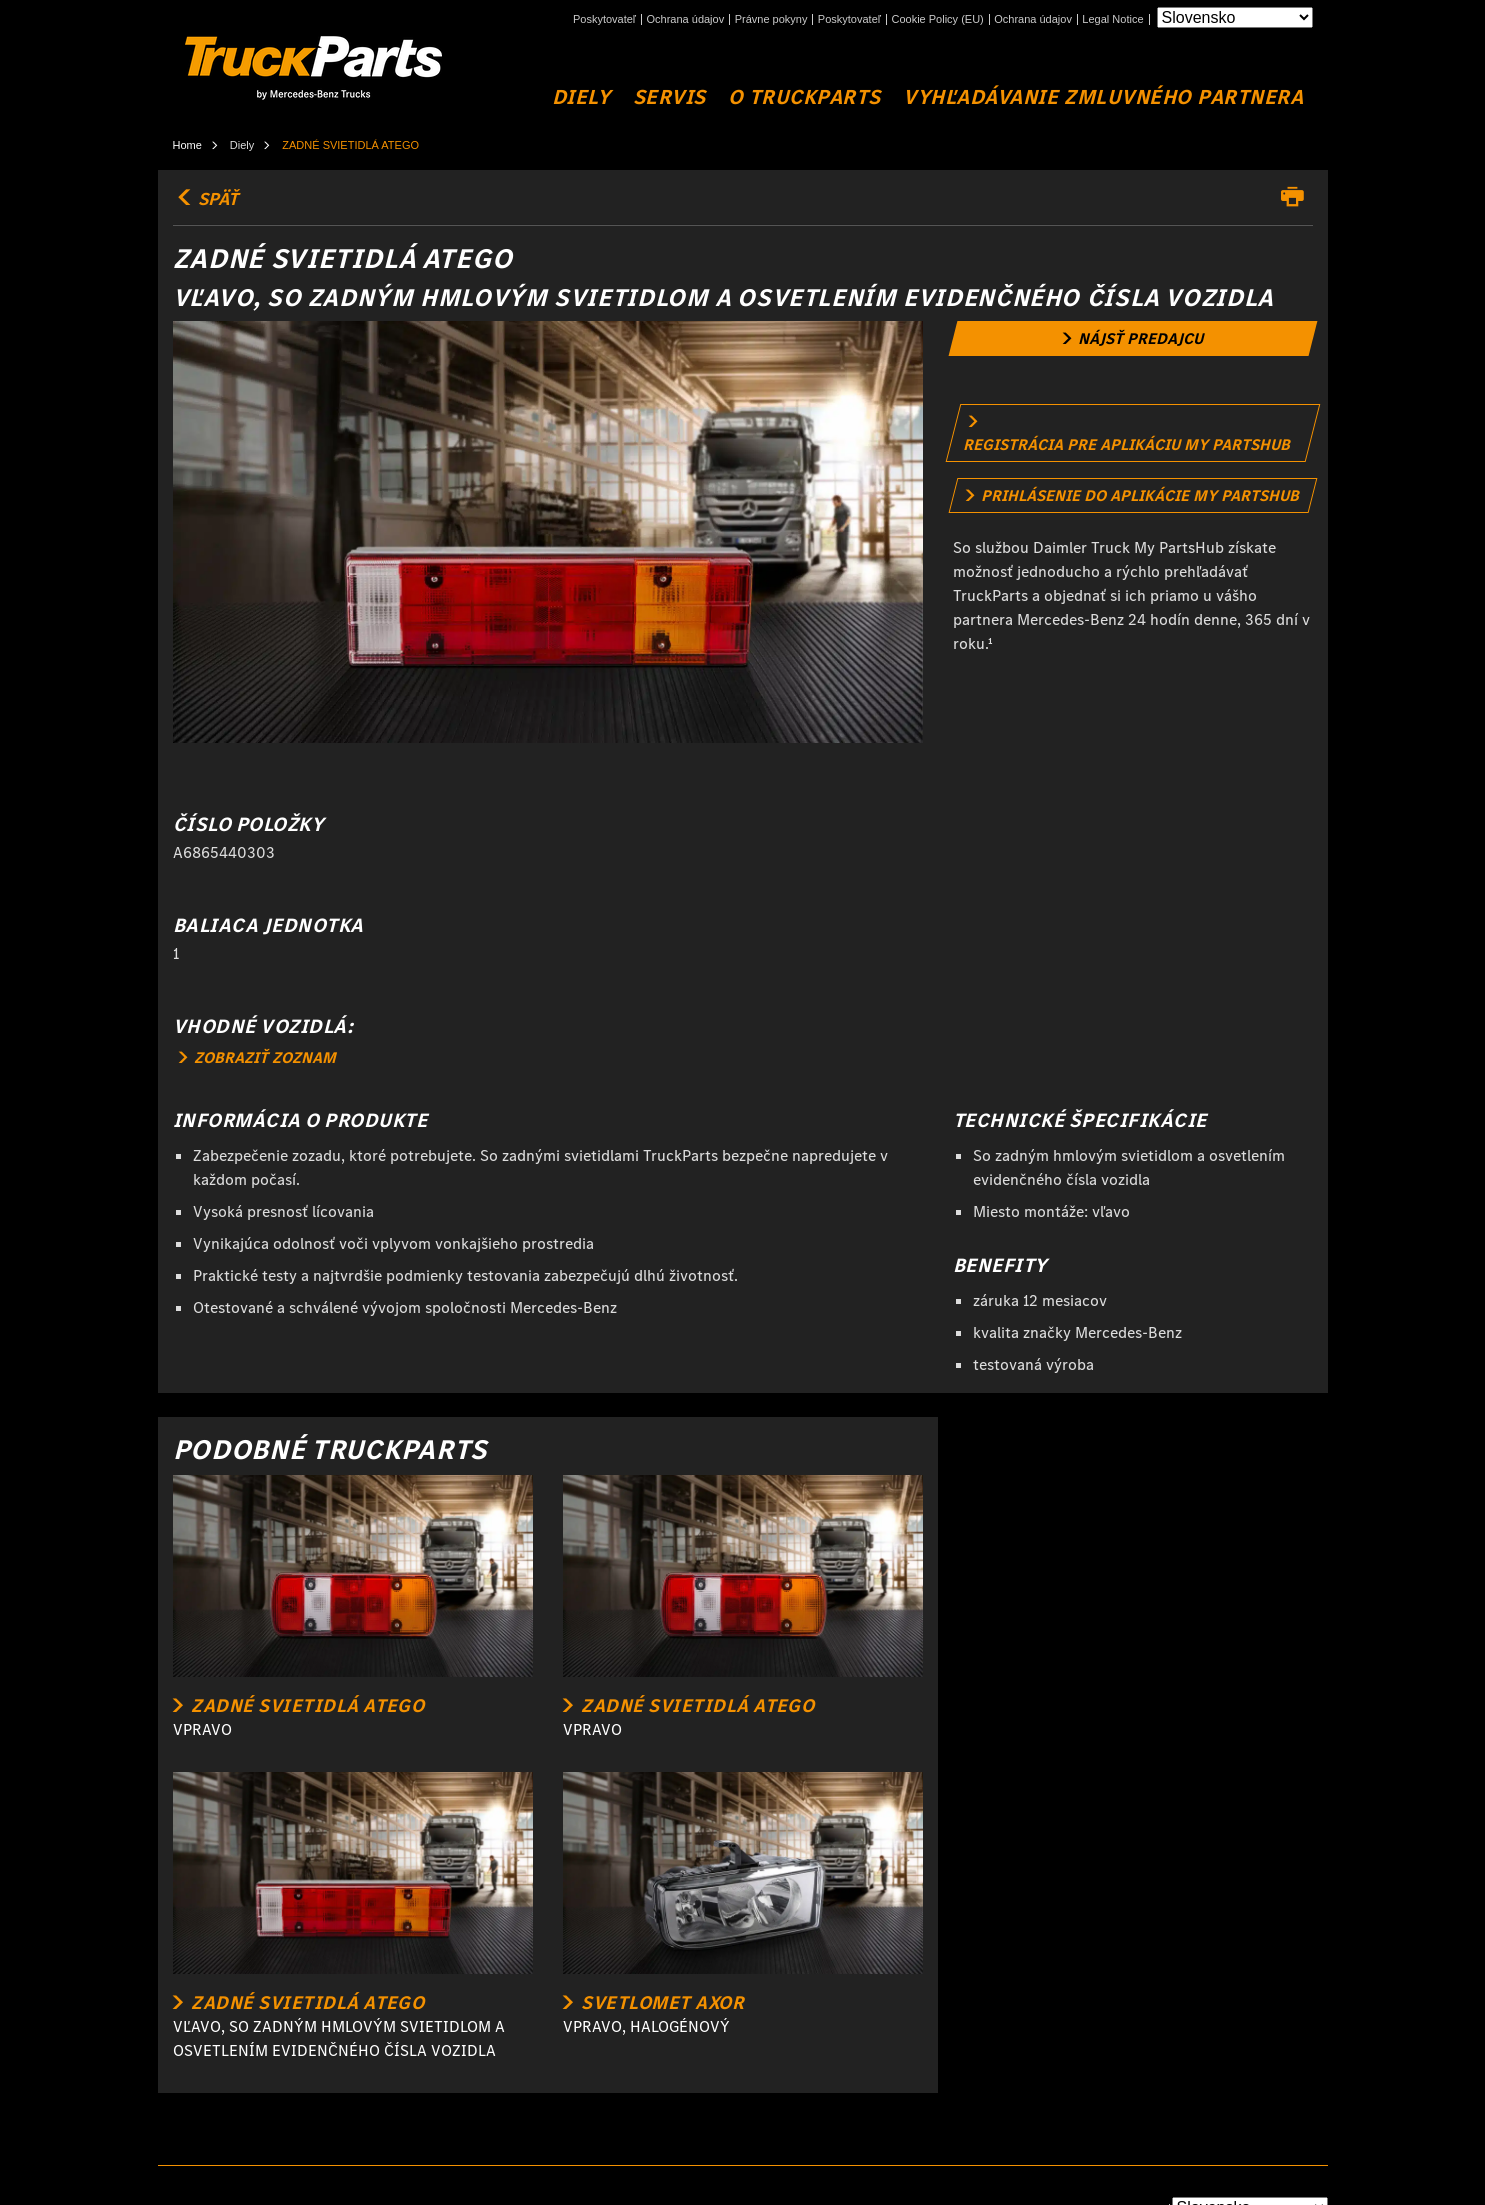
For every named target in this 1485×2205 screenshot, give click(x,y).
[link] (1132, 338)
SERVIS (669, 97)
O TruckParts (804, 97)
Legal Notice (1112, 19)
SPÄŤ (206, 199)
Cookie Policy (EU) (937, 19)
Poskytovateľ (604, 19)
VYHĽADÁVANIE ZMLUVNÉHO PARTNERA (1103, 97)
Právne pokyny (771, 19)
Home (187, 145)
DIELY (581, 97)
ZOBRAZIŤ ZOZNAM (257, 1057)
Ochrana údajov (686, 19)
